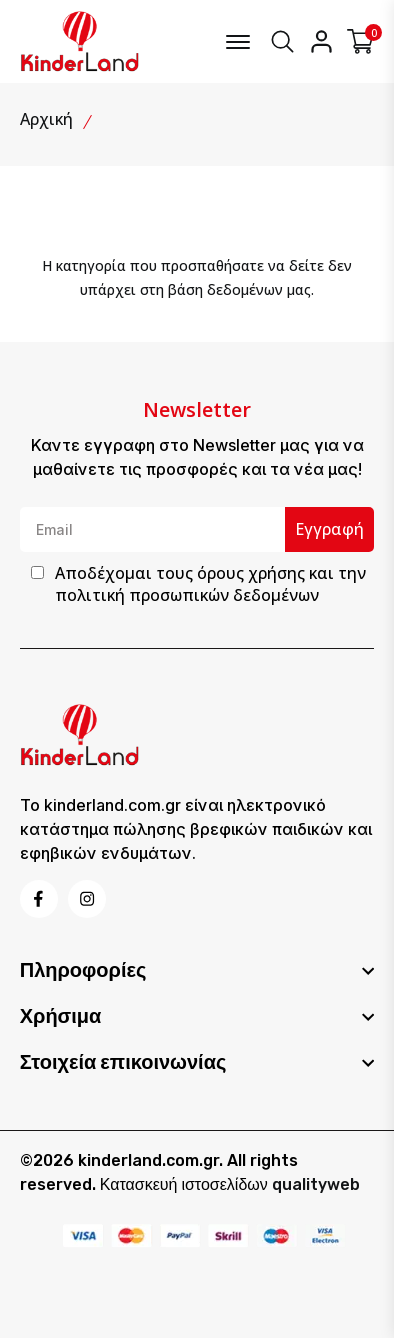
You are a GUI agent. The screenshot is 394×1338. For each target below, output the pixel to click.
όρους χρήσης (251, 573)
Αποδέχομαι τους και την (210, 584)
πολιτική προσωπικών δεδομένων (187, 595)
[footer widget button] (197, 970)
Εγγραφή (329, 529)
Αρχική (46, 119)
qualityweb (316, 1184)
